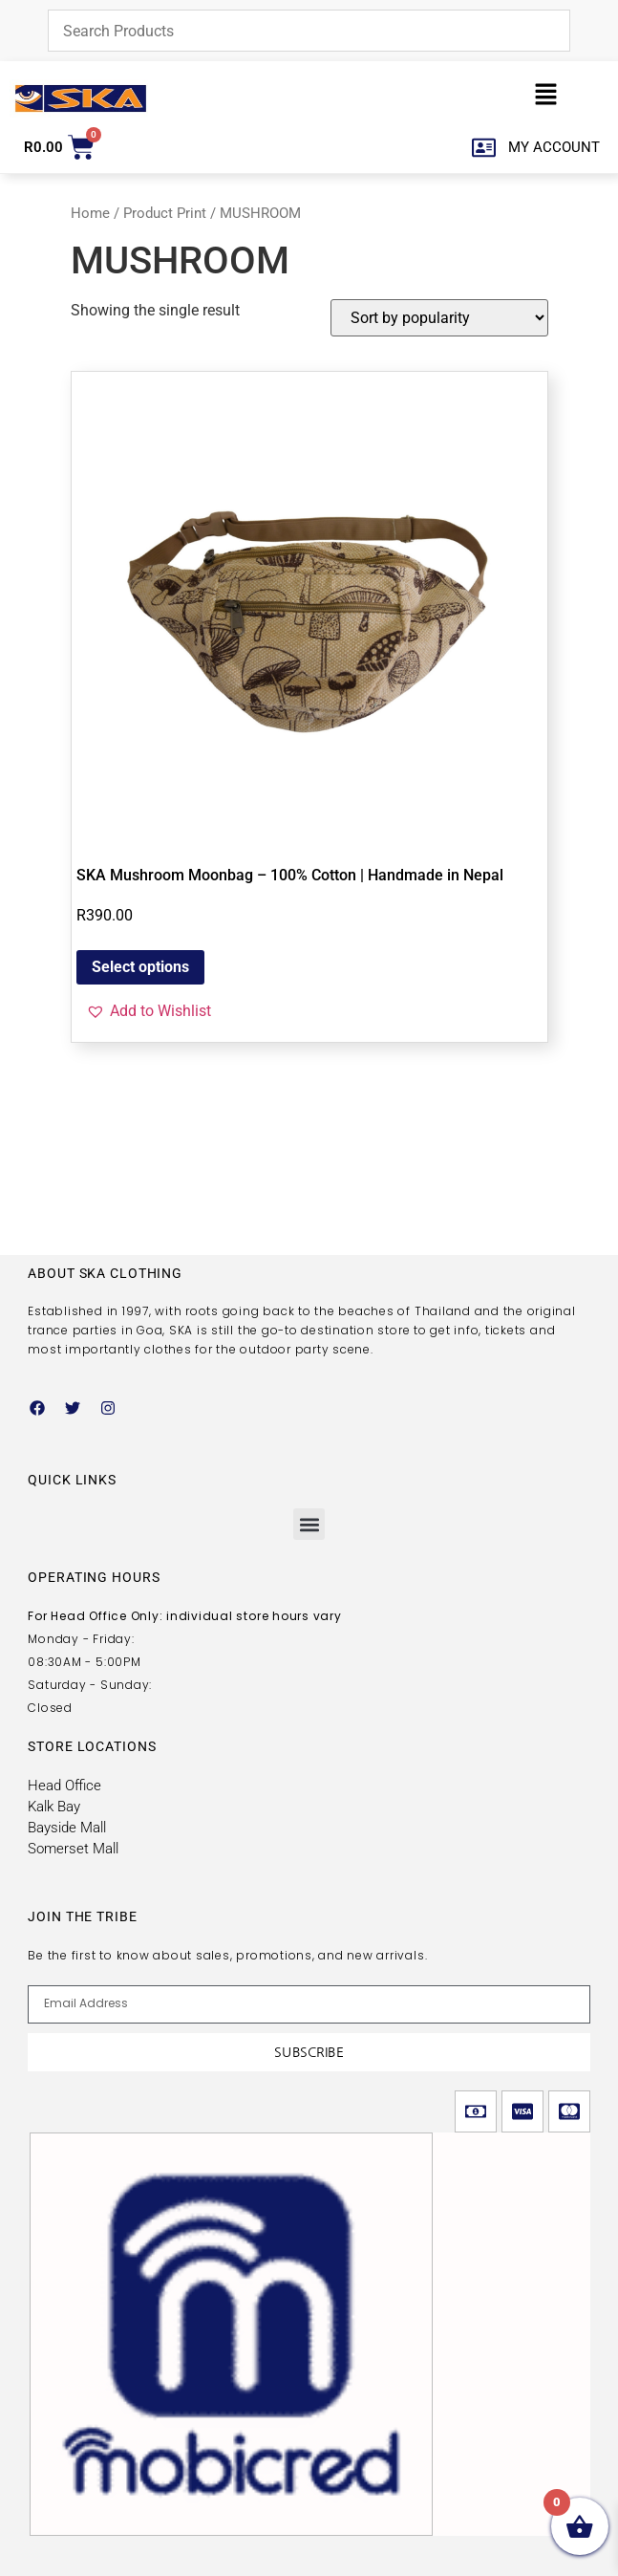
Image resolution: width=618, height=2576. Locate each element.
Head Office (64, 1785)
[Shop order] (439, 317)
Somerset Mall (73, 1848)
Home (90, 213)
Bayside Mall (67, 1827)
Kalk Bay (54, 1806)
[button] (546, 98)
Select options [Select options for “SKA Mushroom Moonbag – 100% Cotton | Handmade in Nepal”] (140, 967)
